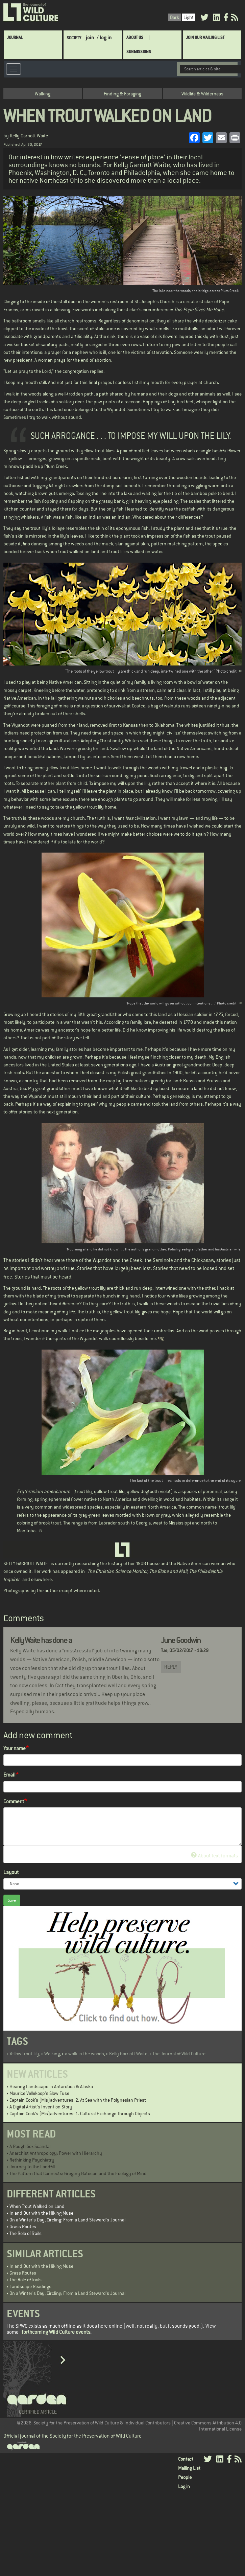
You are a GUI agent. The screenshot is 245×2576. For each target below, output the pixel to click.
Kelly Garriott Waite (29, 136)
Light (188, 17)
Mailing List (189, 2468)
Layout (11, 1872)
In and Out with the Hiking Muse (41, 2213)
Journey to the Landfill (32, 2167)
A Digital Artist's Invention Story (40, 2107)
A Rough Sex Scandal (29, 2146)
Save (12, 1900)
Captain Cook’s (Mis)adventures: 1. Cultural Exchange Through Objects (79, 2113)
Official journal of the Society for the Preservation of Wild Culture (72, 2436)
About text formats (214, 1855)
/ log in (104, 37)
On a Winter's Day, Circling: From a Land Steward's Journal (67, 2220)
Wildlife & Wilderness (202, 94)
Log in (184, 2486)
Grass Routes (22, 2226)
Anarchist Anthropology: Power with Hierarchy (55, 2153)
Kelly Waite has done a (41, 1640)
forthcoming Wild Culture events (56, 2332)
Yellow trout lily (24, 2054)
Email (9, 1774)
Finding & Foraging (122, 94)
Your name (14, 1748)
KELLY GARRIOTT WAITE (25, 1563)
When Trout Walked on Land (37, 2206)
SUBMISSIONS (138, 51)
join (90, 37)
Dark (174, 17)
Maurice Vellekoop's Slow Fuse (39, 2093)
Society (74, 38)
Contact (185, 2459)
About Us (134, 37)
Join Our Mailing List (205, 37)
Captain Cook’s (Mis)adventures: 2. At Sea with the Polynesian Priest (77, 2100)
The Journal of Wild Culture (178, 2054)
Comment (13, 1801)
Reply (170, 1667)
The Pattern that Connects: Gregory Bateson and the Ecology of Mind (78, 2173)
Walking (42, 94)
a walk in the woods (84, 2054)
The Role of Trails (25, 2233)
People (185, 2477)
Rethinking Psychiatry (31, 2160)
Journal (15, 37)
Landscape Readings (30, 2286)
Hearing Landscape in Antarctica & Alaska (51, 2086)
